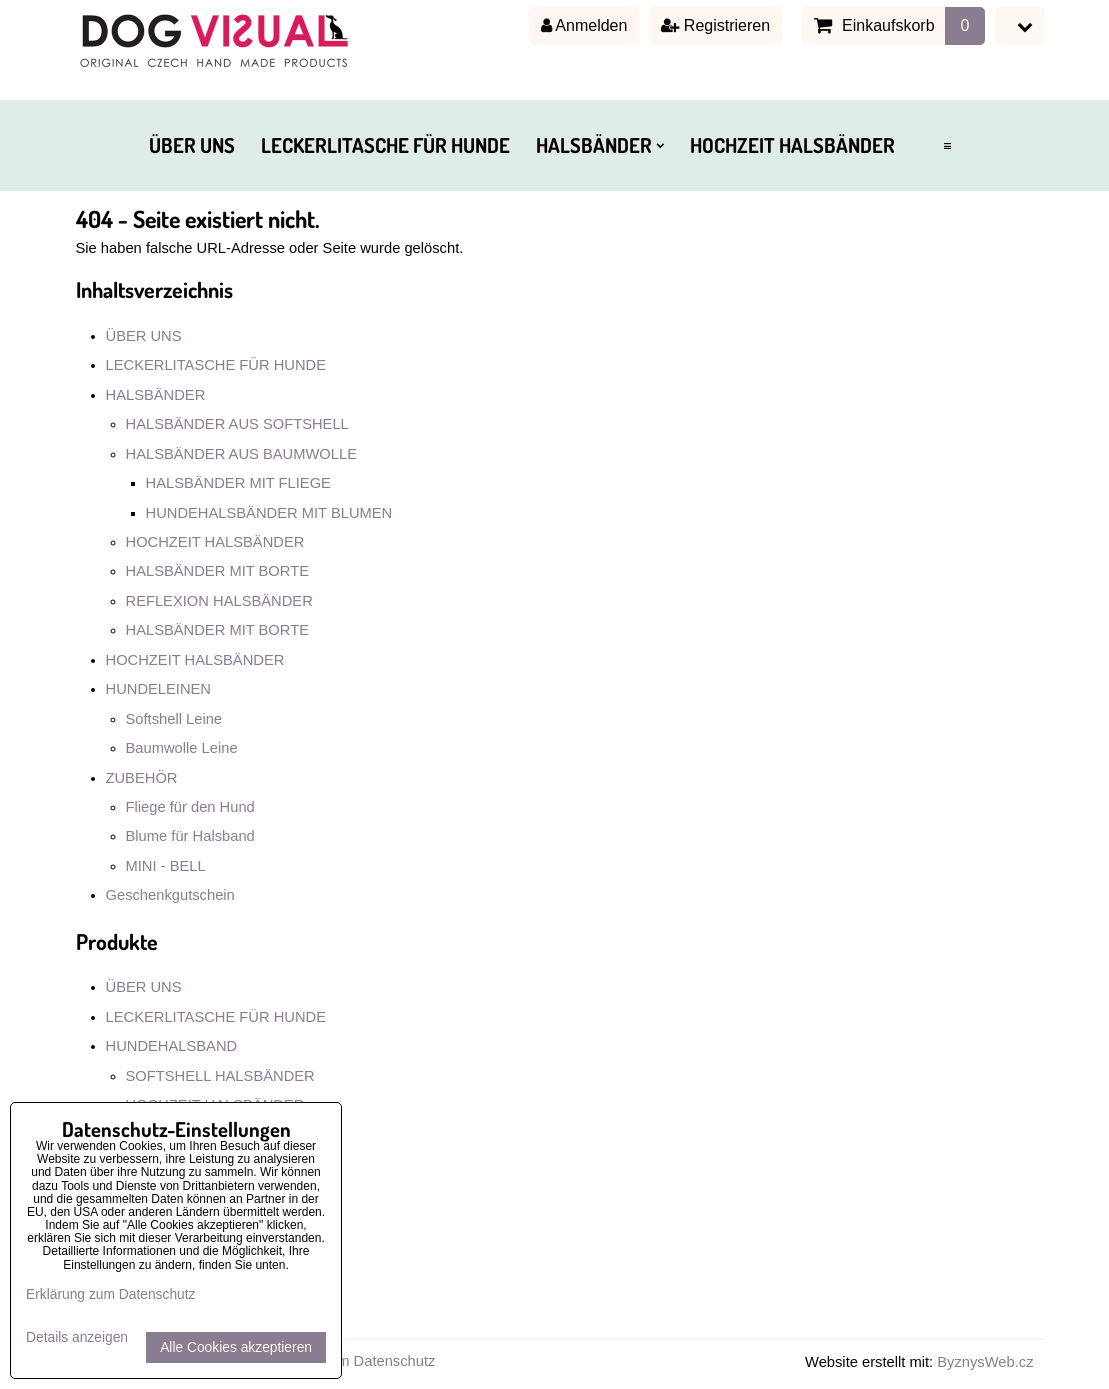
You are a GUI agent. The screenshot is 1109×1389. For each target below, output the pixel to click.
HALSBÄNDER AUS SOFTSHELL (237, 424)
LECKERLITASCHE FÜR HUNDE (385, 145)
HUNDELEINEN (159, 689)
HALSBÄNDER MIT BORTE (217, 571)
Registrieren (715, 25)
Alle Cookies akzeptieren (236, 1347)
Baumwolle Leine (182, 748)
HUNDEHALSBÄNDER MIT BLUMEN (269, 513)
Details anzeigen (77, 1337)
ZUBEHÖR (142, 778)
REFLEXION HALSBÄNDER (219, 601)
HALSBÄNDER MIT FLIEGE (238, 483)
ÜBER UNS (192, 145)
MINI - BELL (166, 866)
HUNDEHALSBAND (172, 1046)
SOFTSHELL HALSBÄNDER (220, 1076)
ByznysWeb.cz (985, 1362)
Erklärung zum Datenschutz (345, 1361)
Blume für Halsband (190, 836)
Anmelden (584, 25)
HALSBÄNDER (600, 145)
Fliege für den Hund (190, 807)
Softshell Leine (174, 719)
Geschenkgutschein (170, 895)
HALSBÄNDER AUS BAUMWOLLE (241, 454)
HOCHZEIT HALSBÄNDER (792, 145)
